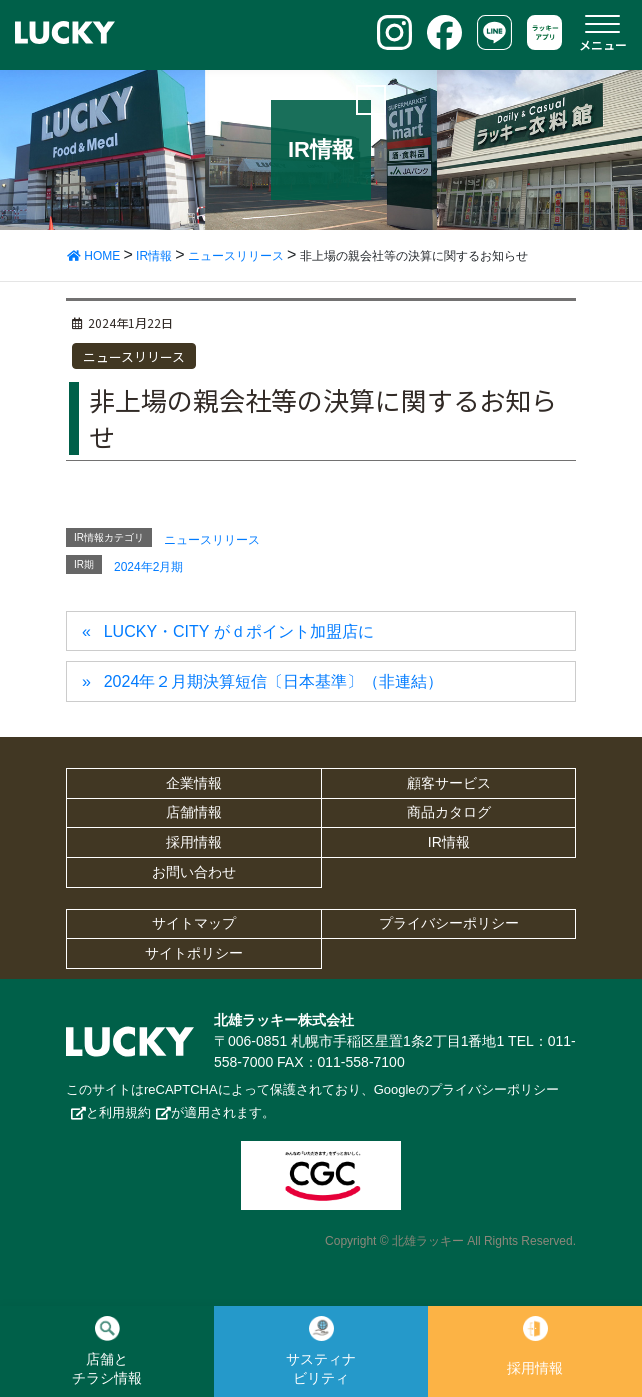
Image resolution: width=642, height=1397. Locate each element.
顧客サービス (449, 783)
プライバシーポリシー (449, 923)
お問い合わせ (194, 872)
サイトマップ (194, 923)
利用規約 (125, 1112)
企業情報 (194, 783)
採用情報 (194, 842)
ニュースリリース (134, 356)
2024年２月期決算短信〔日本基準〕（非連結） (274, 681)
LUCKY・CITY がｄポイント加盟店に (239, 631)
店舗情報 (194, 812)
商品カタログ (449, 812)
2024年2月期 (148, 567)
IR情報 (449, 842)
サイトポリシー (194, 953)
